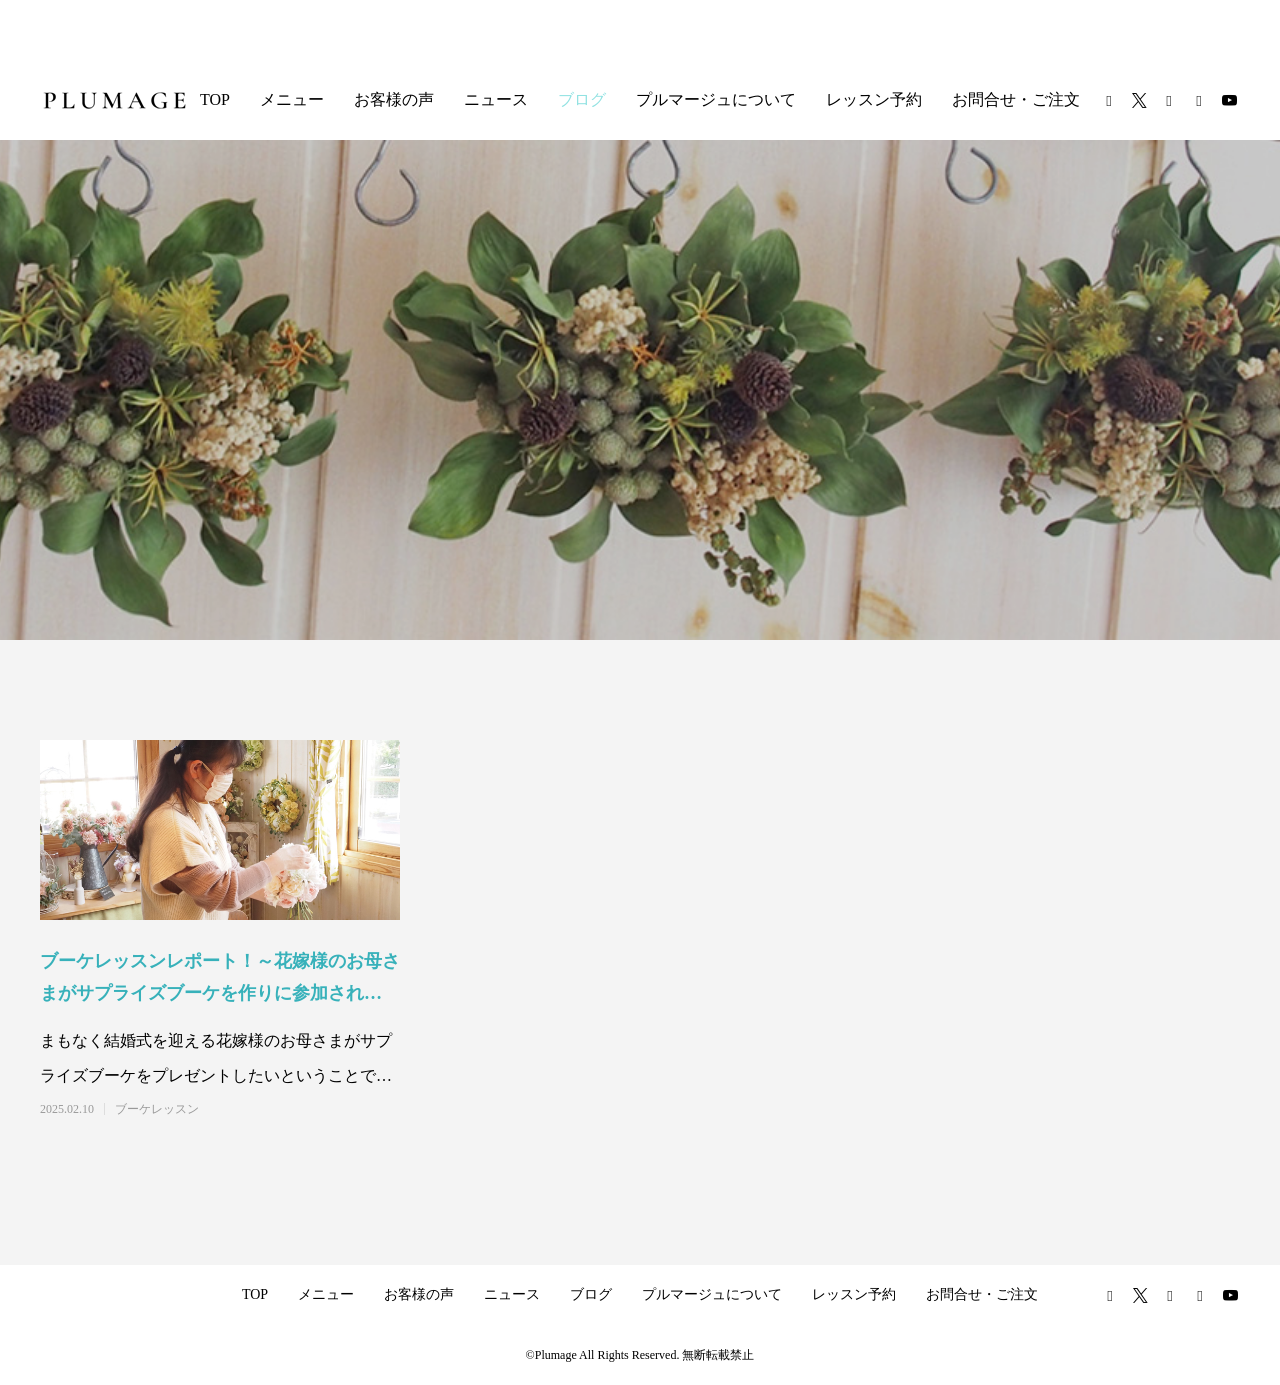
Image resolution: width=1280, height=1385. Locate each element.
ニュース (496, 99)
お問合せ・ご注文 (1016, 99)
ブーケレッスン (157, 1109)
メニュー (292, 99)
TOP (215, 99)
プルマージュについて (716, 99)
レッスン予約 (874, 99)
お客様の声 (394, 99)
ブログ (582, 99)
